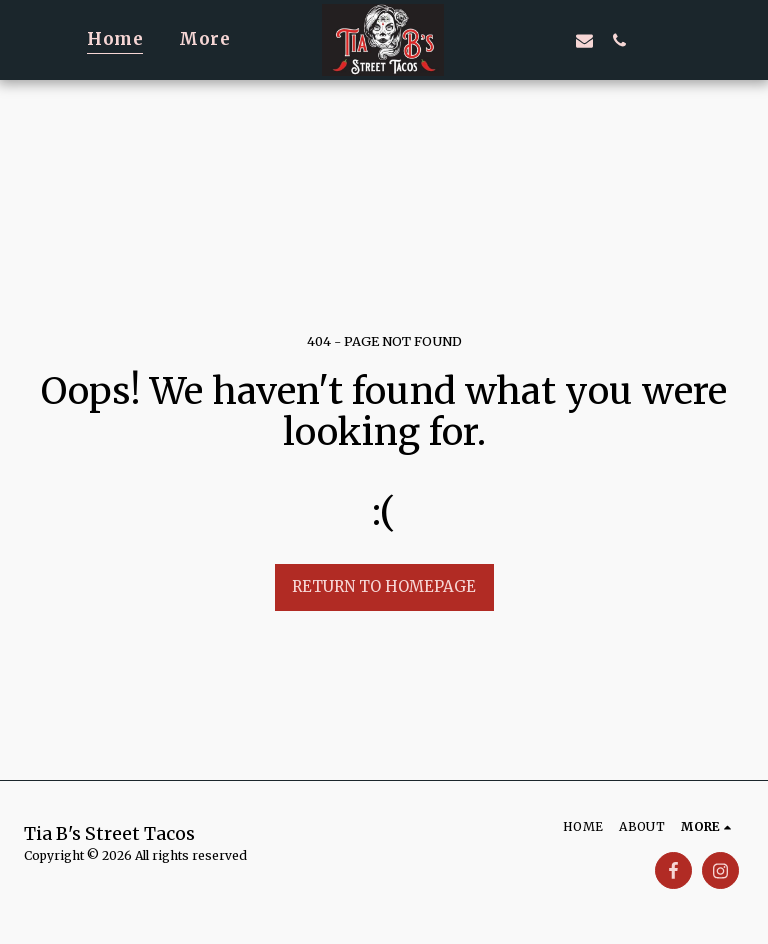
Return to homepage (384, 586)
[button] (514, 40)
